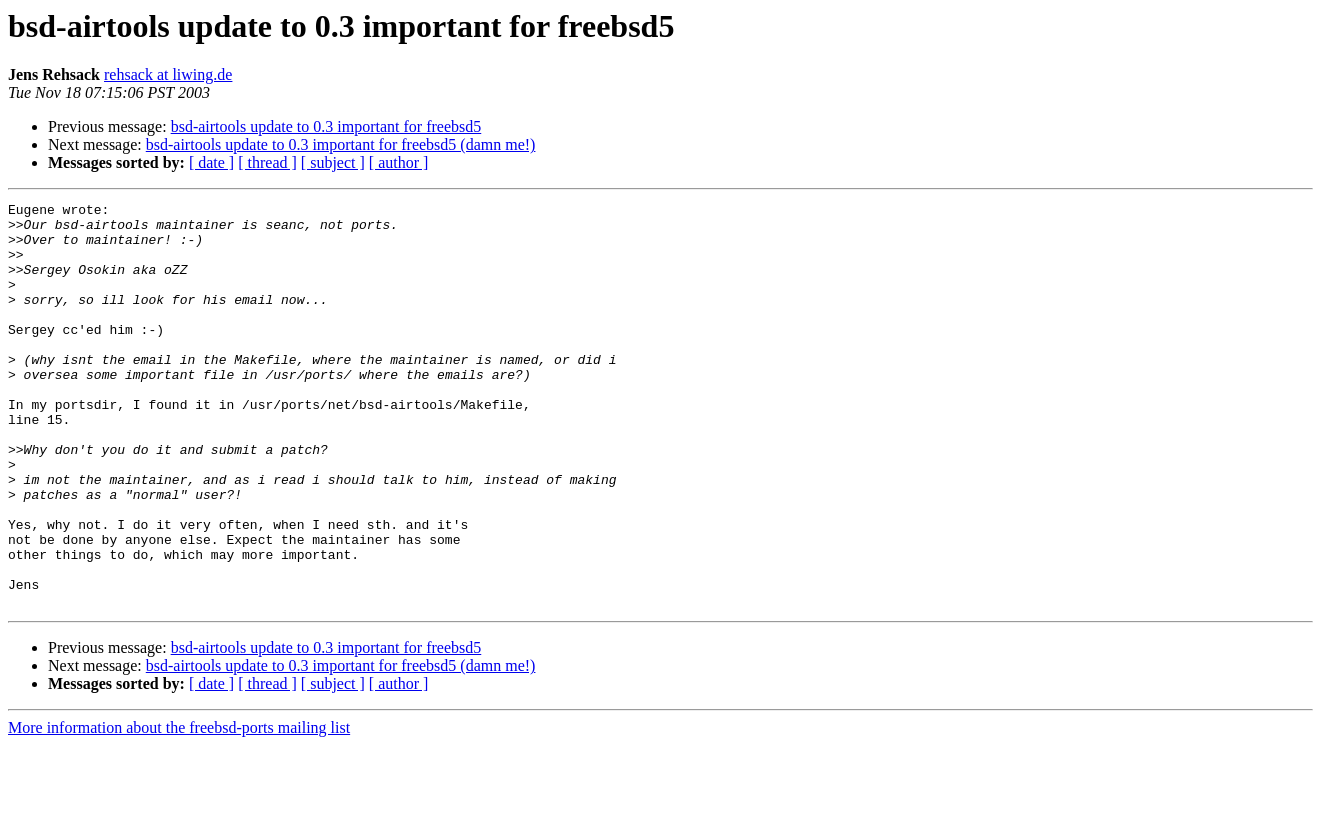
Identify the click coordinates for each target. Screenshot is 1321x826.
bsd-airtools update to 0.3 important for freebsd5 (326, 126)
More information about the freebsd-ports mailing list (179, 808)
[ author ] (399, 162)
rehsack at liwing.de (168, 74)
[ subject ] (333, 162)
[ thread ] (267, 162)
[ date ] (211, 162)
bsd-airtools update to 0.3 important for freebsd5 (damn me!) (341, 144)
